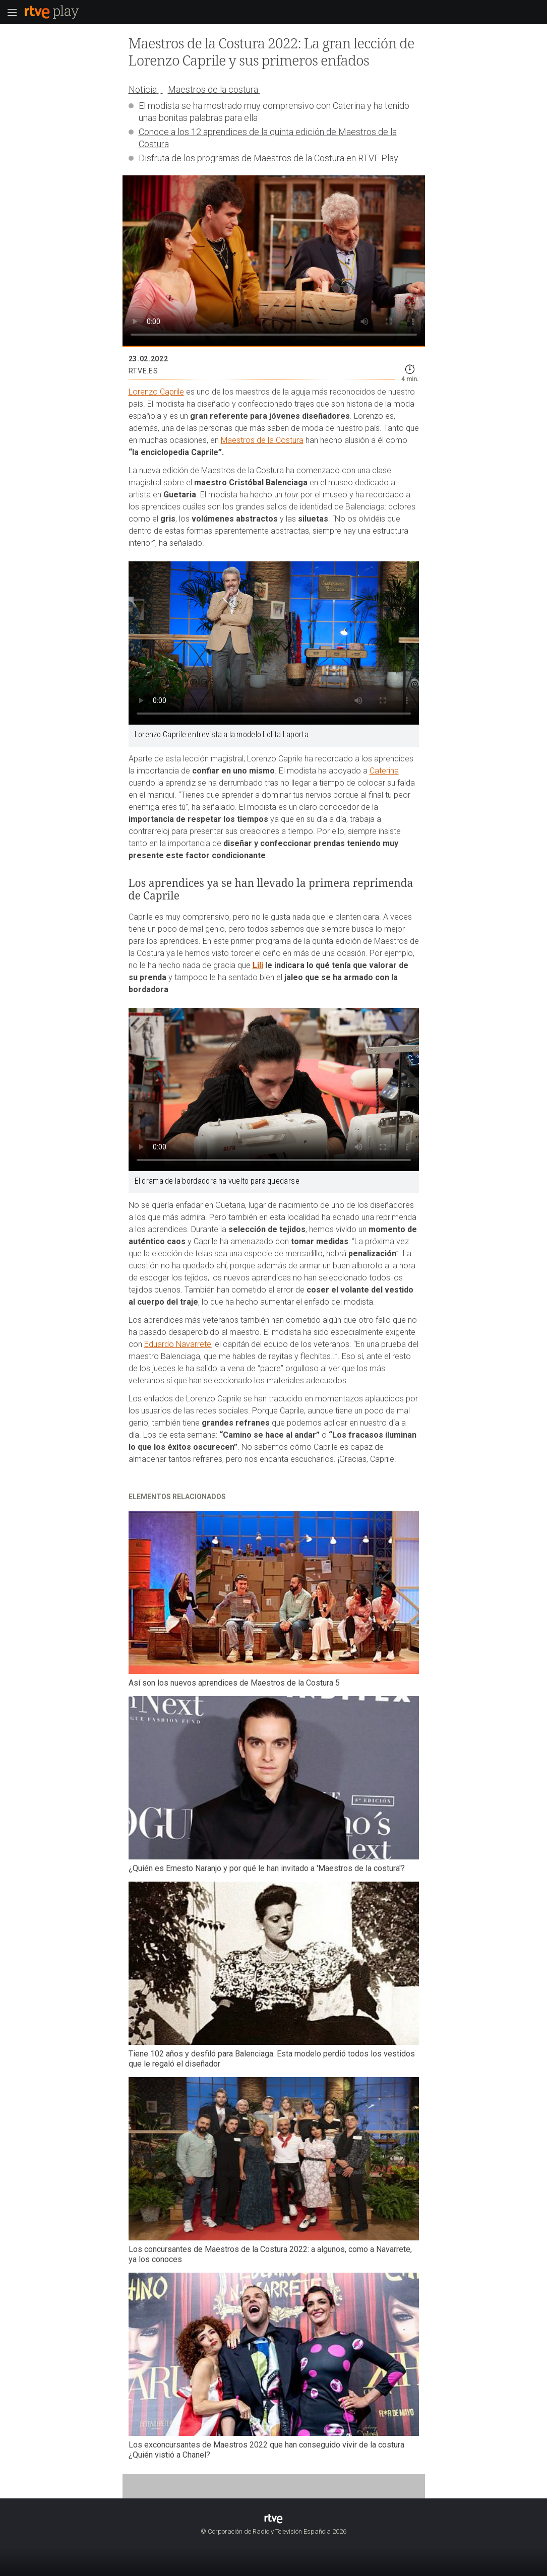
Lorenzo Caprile (156, 392)
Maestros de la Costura (262, 440)
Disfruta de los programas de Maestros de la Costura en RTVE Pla (266, 158)
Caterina (384, 771)
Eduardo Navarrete (177, 1344)
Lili (258, 965)
